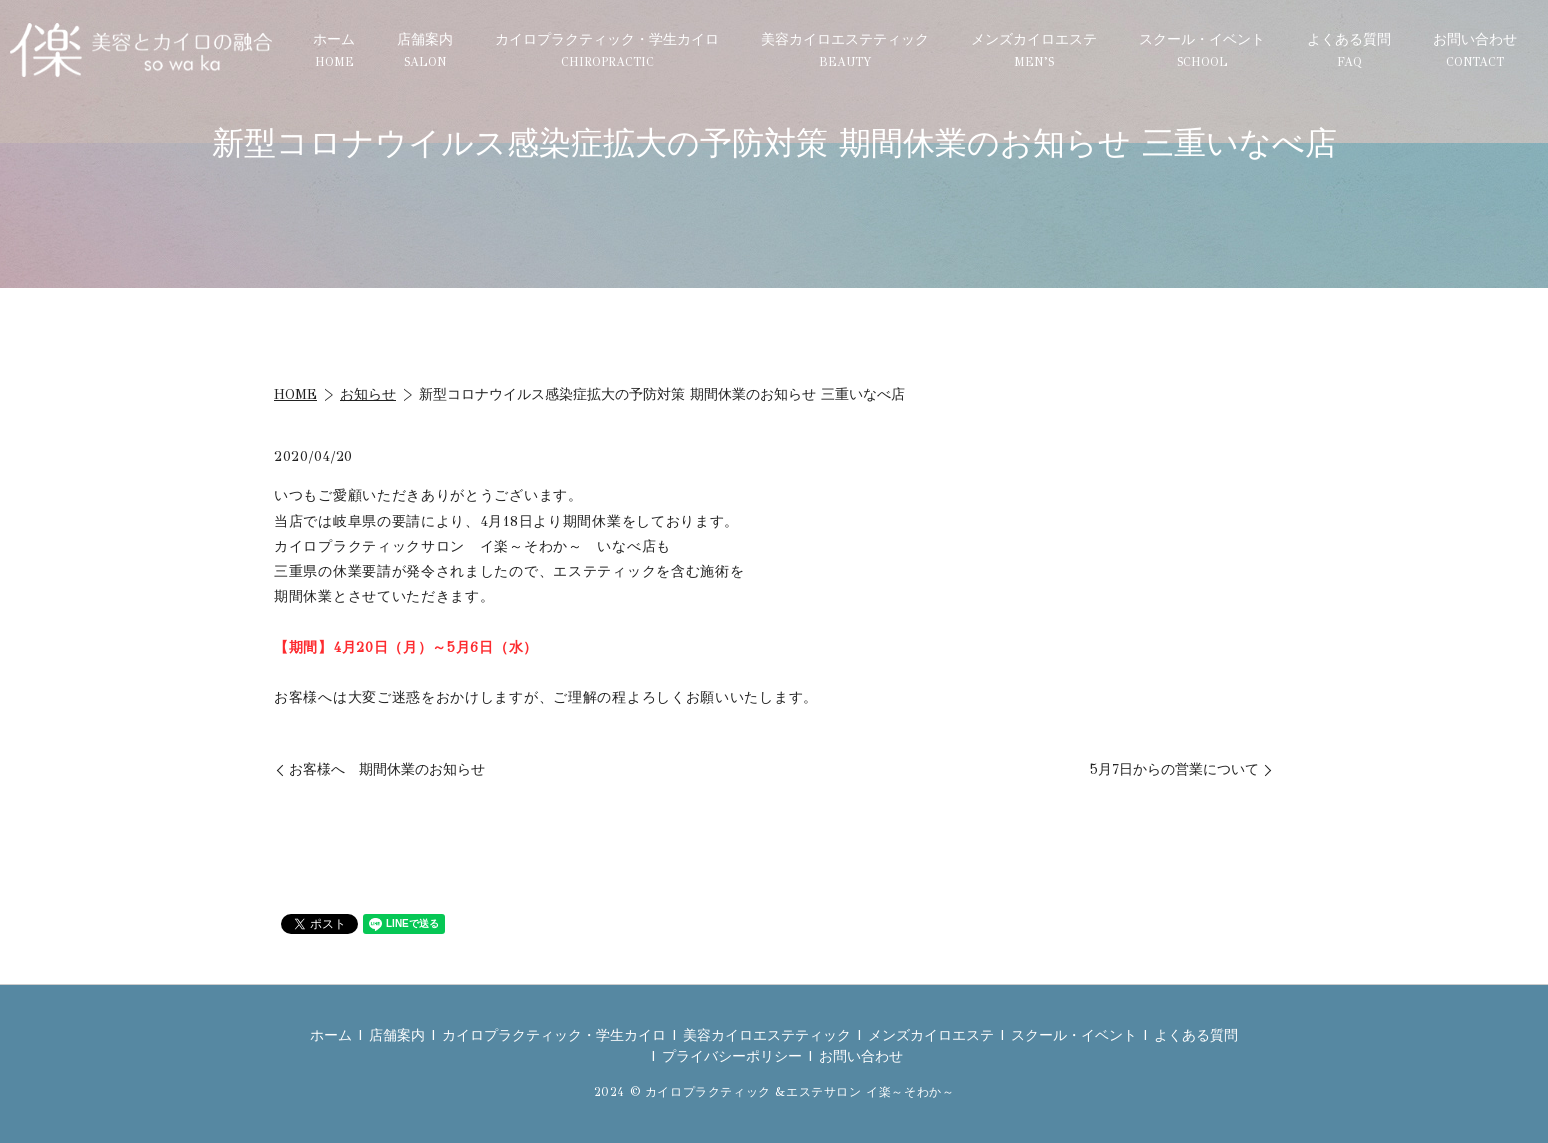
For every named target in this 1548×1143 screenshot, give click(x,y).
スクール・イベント (1202, 50)
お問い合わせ (1475, 50)
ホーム (334, 50)
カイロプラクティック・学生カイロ (607, 50)
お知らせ (368, 394)
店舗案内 (425, 50)
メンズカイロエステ (1034, 50)
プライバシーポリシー (732, 1056)
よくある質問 (1349, 50)
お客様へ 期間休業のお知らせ (387, 769)
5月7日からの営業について (1174, 769)
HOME (295, 394)
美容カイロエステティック (845, 50)
